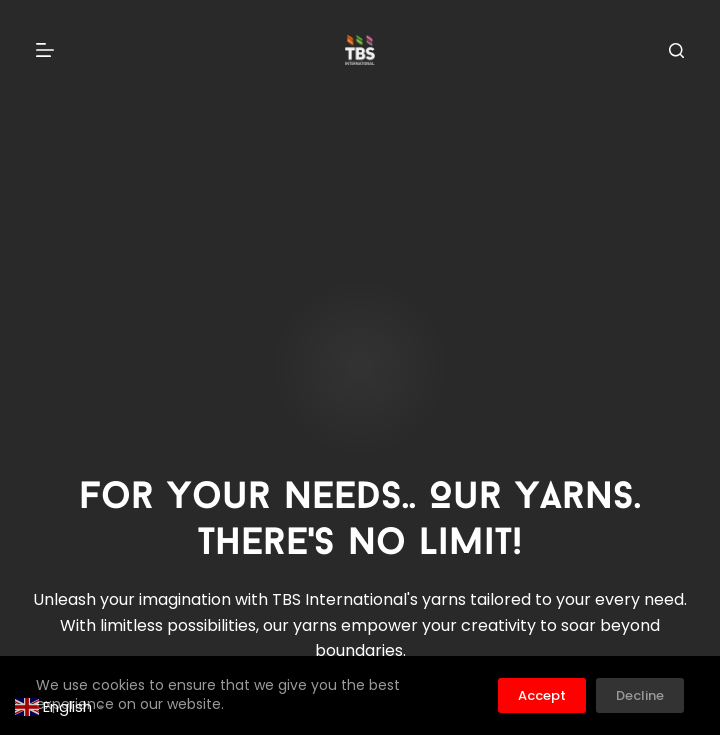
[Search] (676, 50)
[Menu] (45, 50)
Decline (640, 695)
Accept (542, 695)
